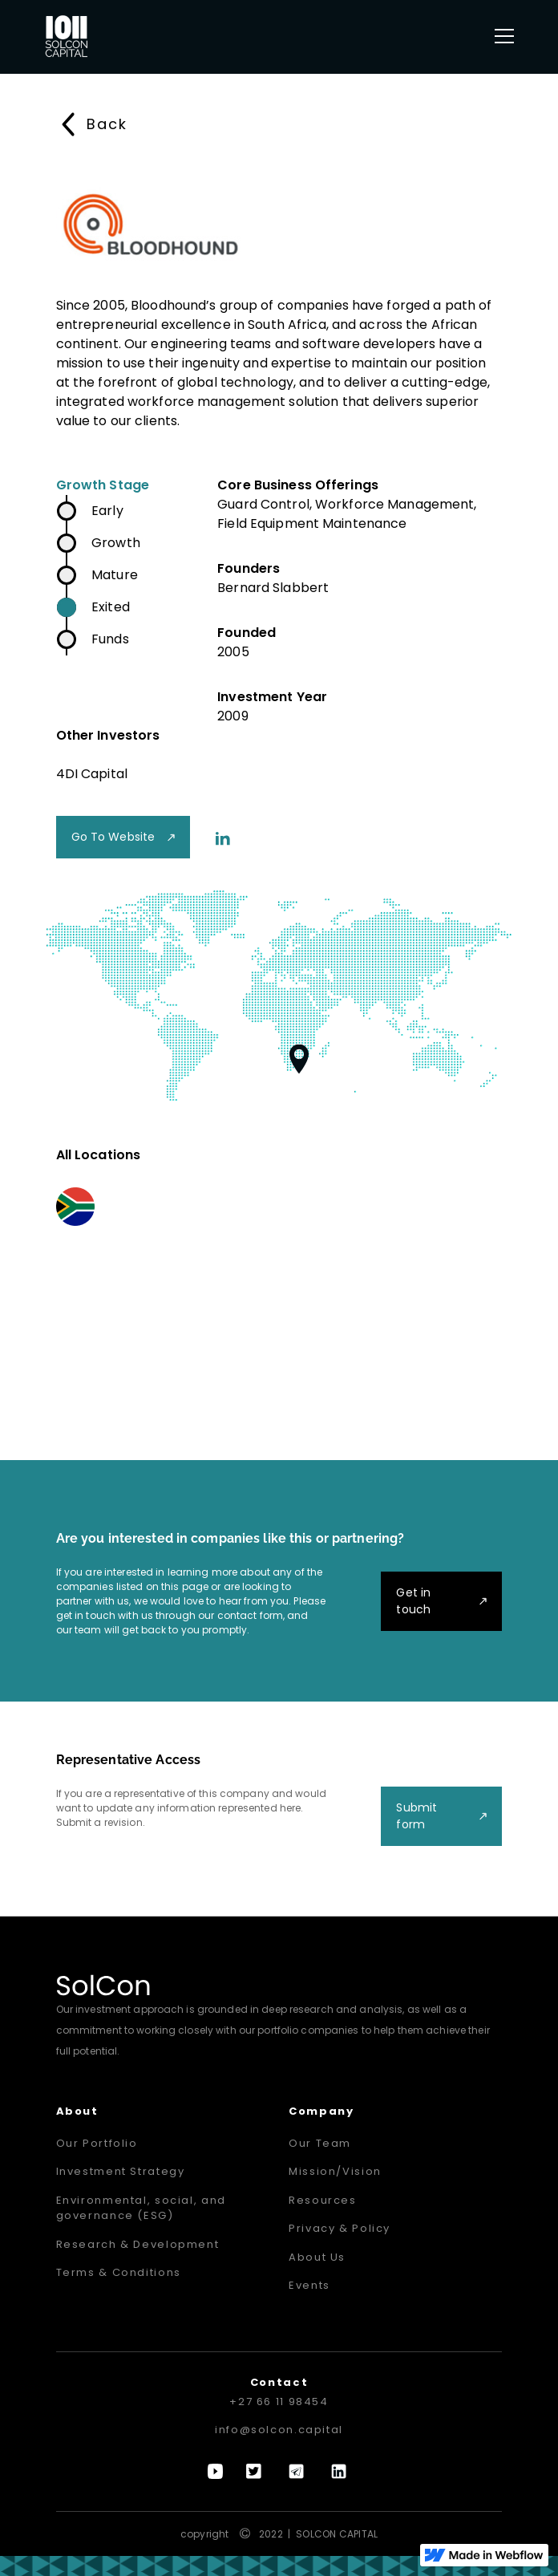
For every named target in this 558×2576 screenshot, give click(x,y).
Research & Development (138, 2244)
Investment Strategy (120, 2171)
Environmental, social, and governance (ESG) (141, 2208)
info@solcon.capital (279, 2429)
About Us (317, 2257)
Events (309, 2285)
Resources (323, 2200)
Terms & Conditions (118, 2272)
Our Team (320, 2143)
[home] (66, 36)
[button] (501, 36)
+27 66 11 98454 (278, 2401)
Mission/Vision (335, 2171)
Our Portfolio (97, 2143)
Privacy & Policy (339, 2228)
